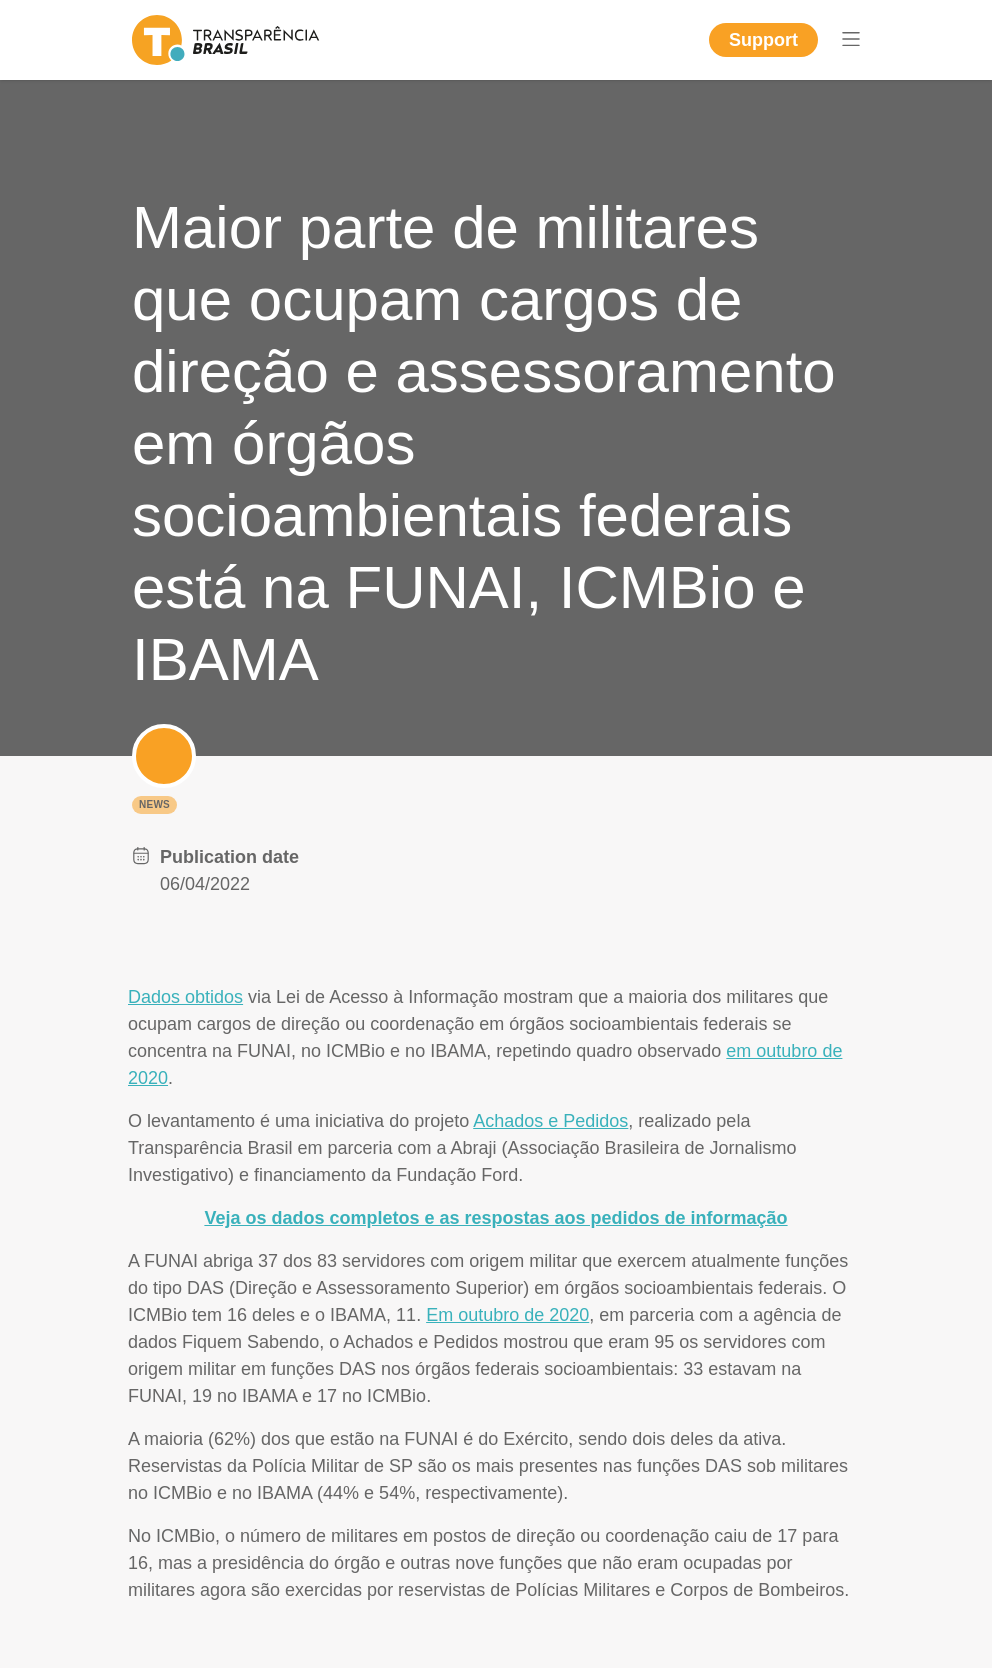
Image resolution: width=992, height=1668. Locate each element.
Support (763, 40)
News (154, 804)
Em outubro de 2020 (507, 1315)
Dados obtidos (185, 997)
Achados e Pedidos (550, 1121)
